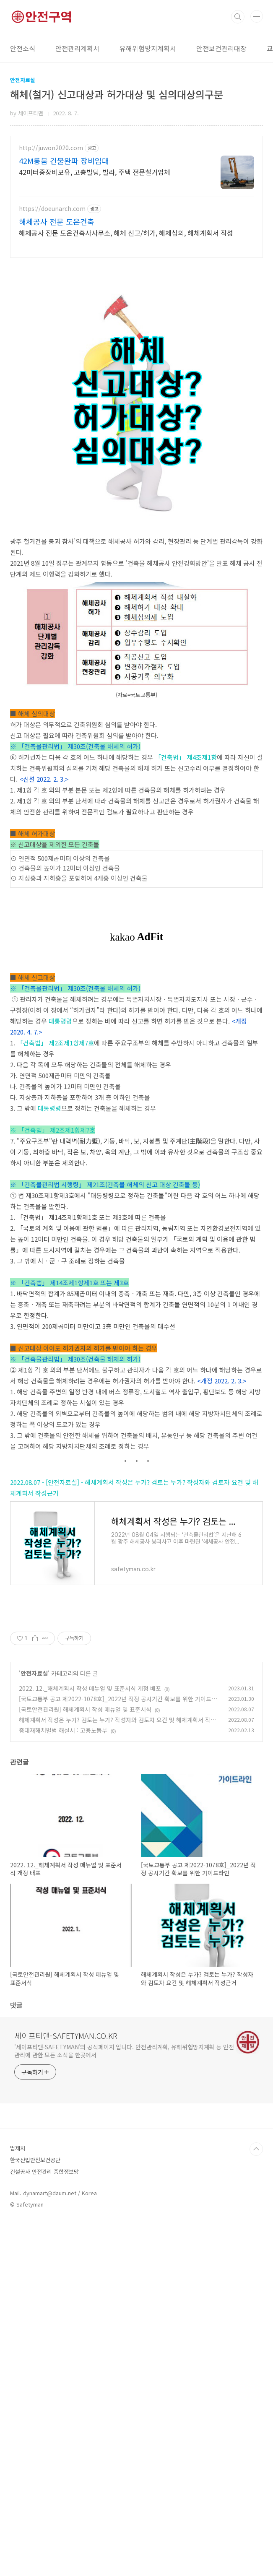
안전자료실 (34, 2025)
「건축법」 (170, 874)
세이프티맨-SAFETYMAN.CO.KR (65, 2388)
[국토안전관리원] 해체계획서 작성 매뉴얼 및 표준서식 (85, 2061)
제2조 (56, 1277)
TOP (256, 2501)
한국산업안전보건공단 (35, 2512)
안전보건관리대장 (221, 48)
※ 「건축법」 (29, 1364)
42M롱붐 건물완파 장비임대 (64, 161)
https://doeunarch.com (52, 208)
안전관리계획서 (77, 48)
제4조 (194, 874)
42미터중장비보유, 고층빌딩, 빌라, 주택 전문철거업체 (94, 172)
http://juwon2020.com (51, 147)
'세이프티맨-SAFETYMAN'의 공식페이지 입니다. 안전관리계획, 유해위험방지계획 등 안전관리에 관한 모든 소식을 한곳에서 (124, 2403)
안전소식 (22, 48)
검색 (237, 16)
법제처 (17, 2500)
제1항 (209, 874)
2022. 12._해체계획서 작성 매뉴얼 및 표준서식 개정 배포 (90, 2040)
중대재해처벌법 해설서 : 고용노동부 (63, 2082)
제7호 (86, 1277)
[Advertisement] (136, 325)
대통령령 (60, 1255)
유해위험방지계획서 (148, 48)
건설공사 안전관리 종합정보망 (44, 2524)
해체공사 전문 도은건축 (56, 221)
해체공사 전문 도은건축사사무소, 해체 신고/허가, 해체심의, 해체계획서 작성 (126, 232)
